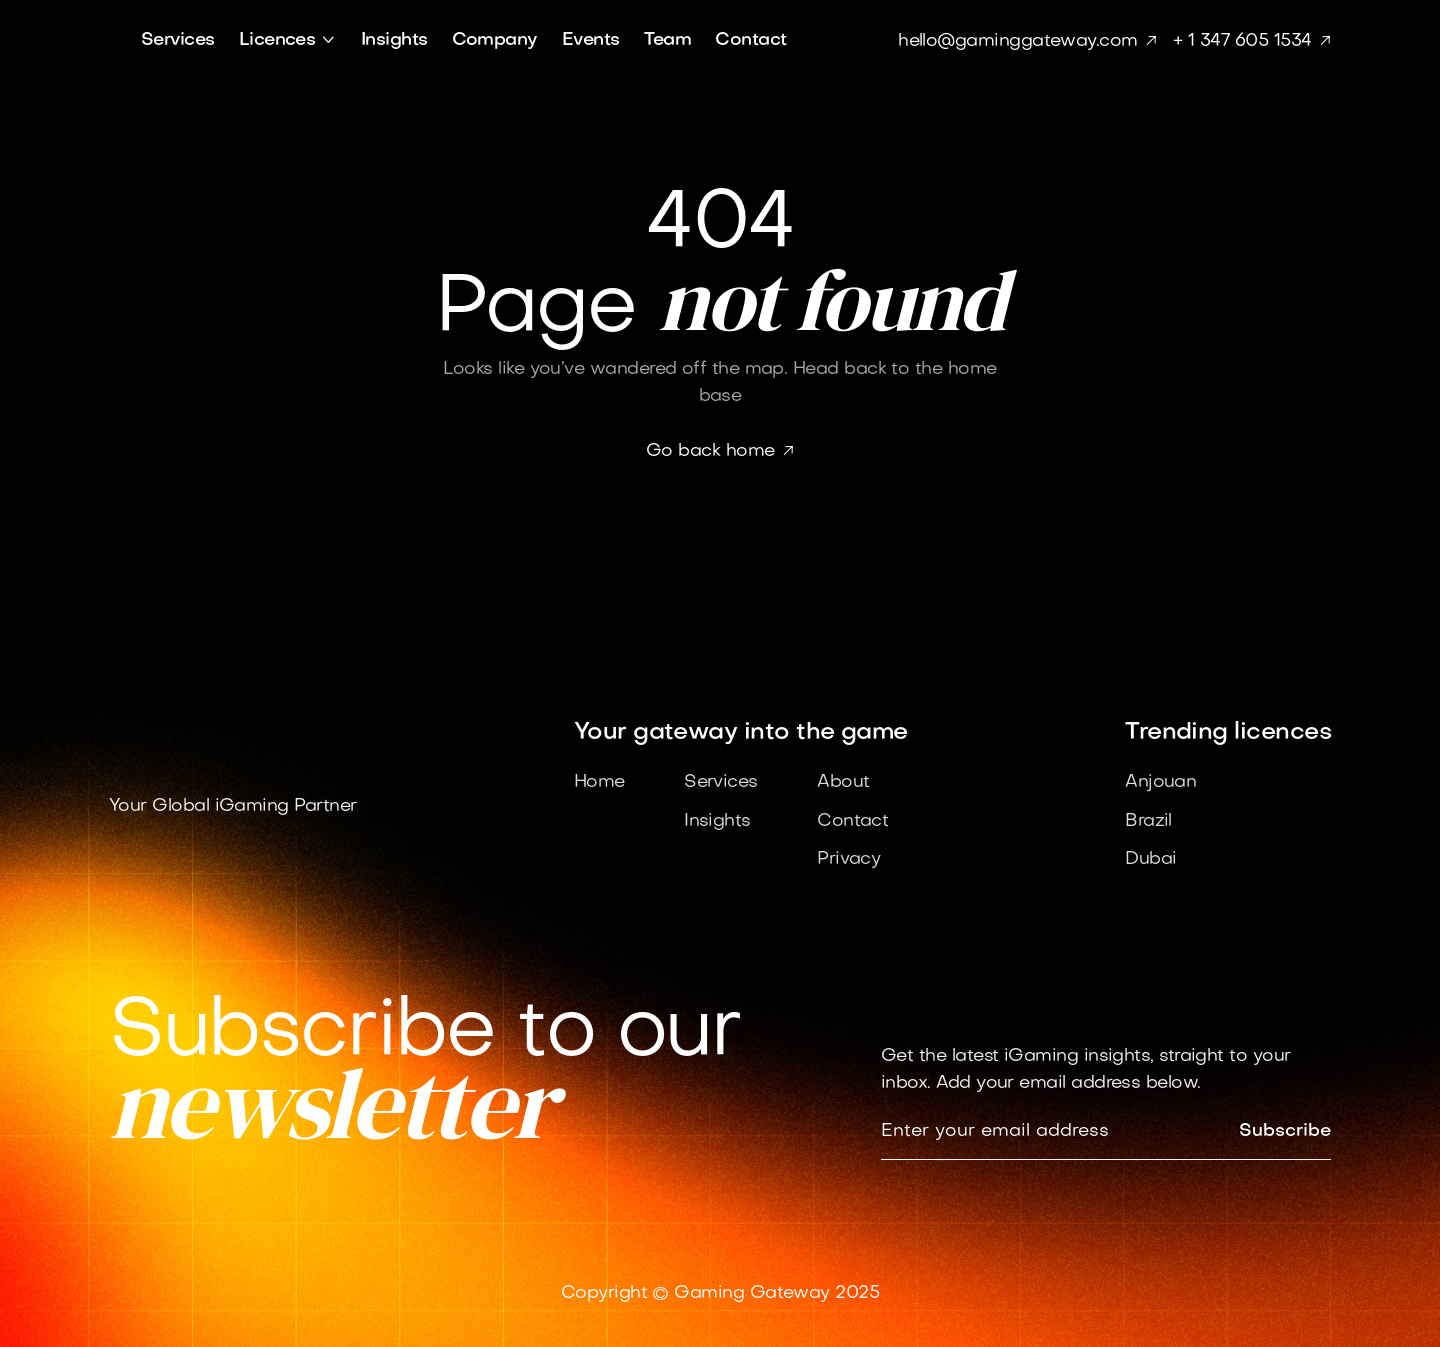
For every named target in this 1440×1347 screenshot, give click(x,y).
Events (591, 40)
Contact (750, 40)
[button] (288, 40)
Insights (394, 40)
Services (178, 40)
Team (668, 40)
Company (495, 40)
